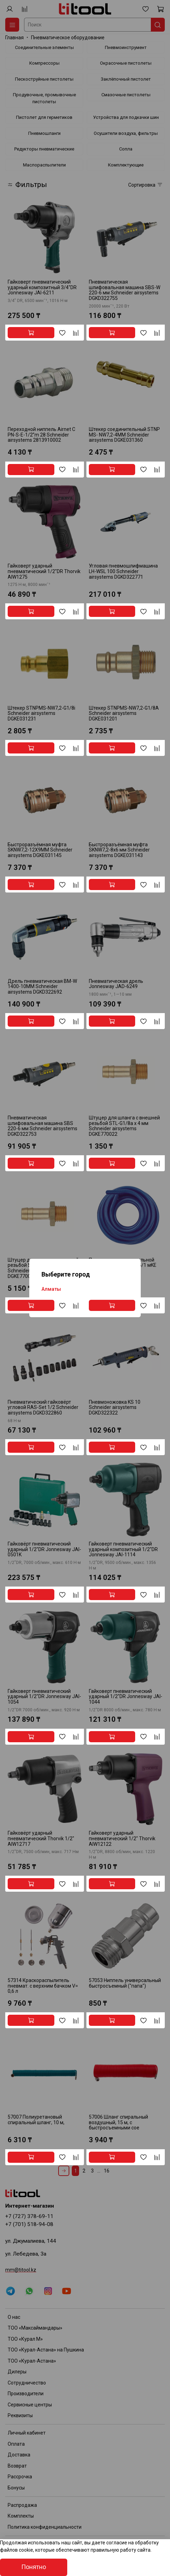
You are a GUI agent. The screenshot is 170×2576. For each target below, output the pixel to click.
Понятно (33, 2566)
